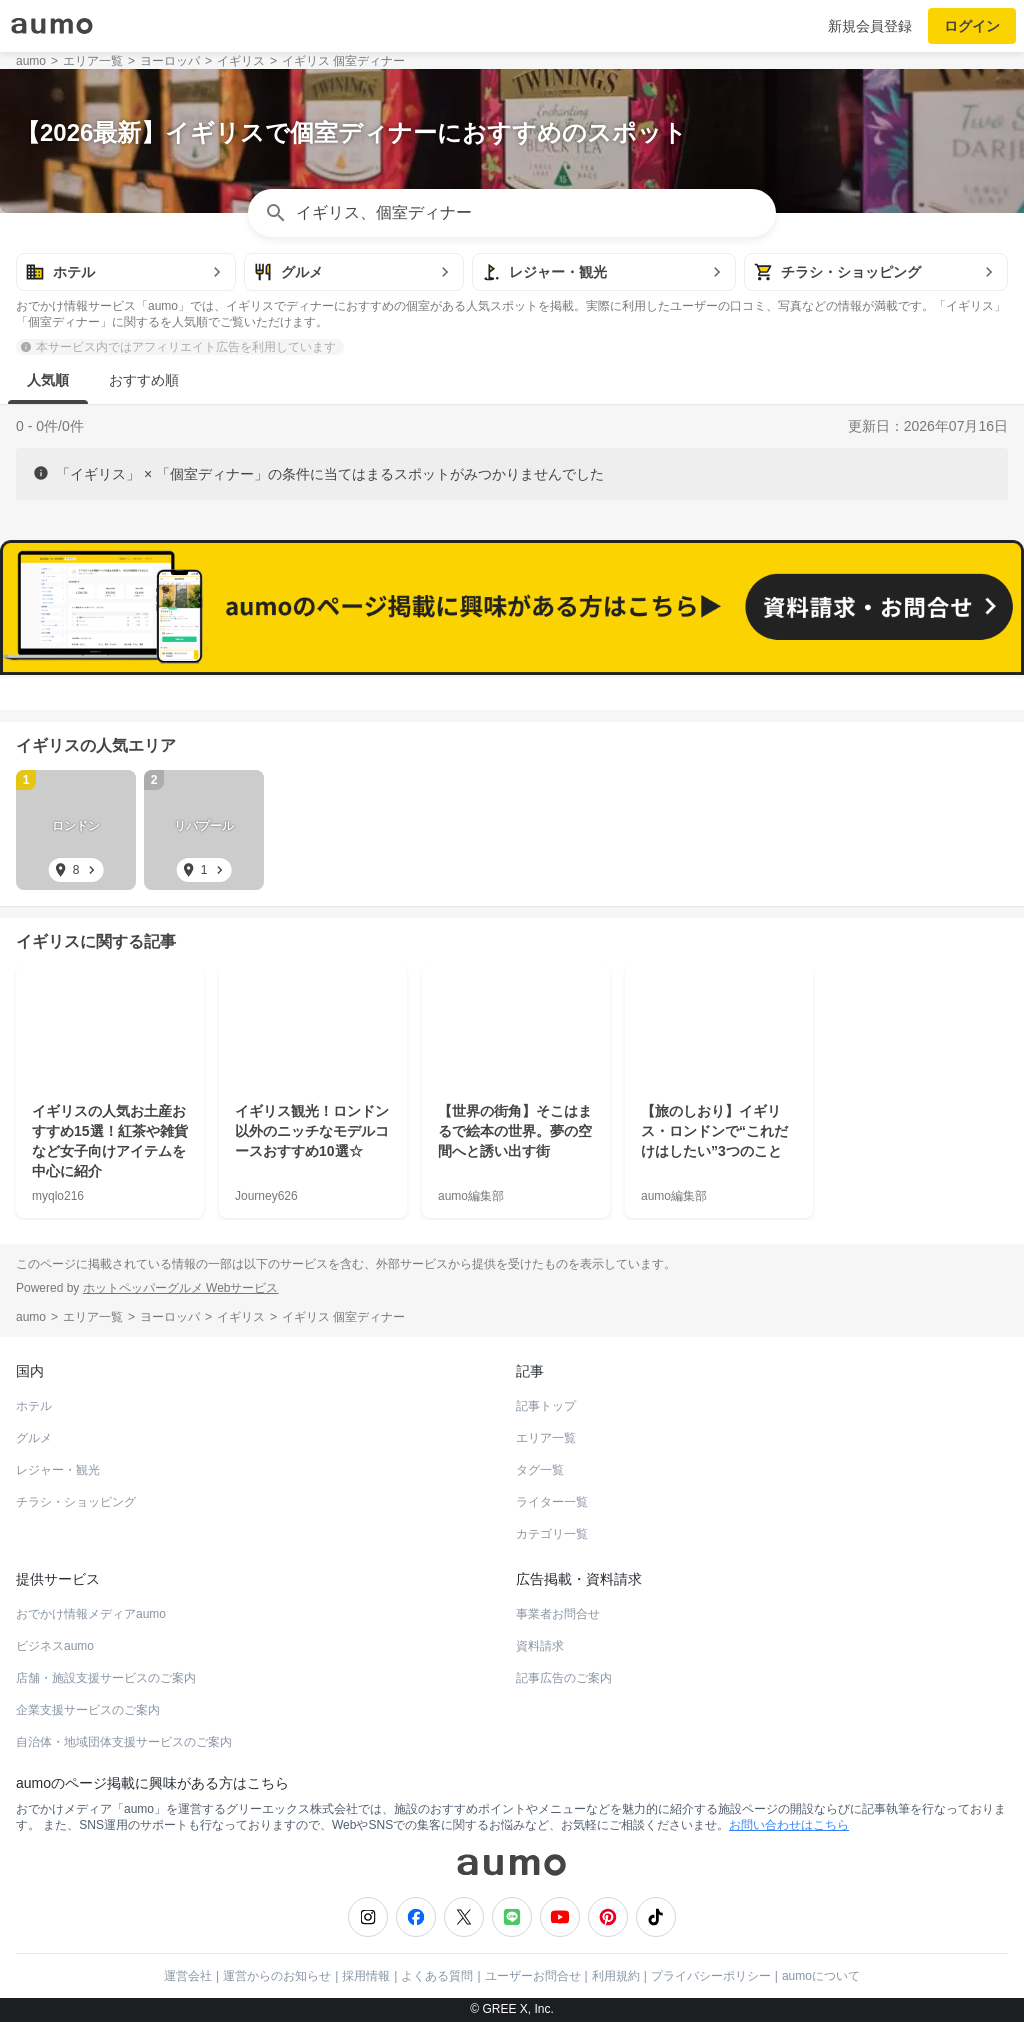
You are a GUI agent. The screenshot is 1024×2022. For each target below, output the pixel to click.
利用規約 (616, 1976)
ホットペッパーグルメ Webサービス (181, 1288)
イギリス (48, 745)
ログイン (972, 26)
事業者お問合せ (558, 1614)
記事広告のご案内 (564, 1678)
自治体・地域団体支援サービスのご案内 (124, 1742)
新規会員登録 (870, 26)
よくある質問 (437, 1976)
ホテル (34, 1406)
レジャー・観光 (58, 1470)
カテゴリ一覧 (552, 1534)
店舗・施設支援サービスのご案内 (106, 1678)
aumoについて (821, 1976)
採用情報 (366, 1976)
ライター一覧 (552, 1502)
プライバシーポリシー (711, 1976)
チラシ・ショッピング (76, 1502)
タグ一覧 (540, 1470)
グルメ (34, 1438)
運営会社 (188, 1976)
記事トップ (546, 1406)
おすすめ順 (144, 380)
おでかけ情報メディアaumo (91, 1614)
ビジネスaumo (55, 1646)
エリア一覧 (546, 1438)
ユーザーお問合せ (533, 1976)
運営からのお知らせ (277, 1976)
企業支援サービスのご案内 (88, 1710)
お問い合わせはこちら (789, 1825)
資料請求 (540, 1646)
